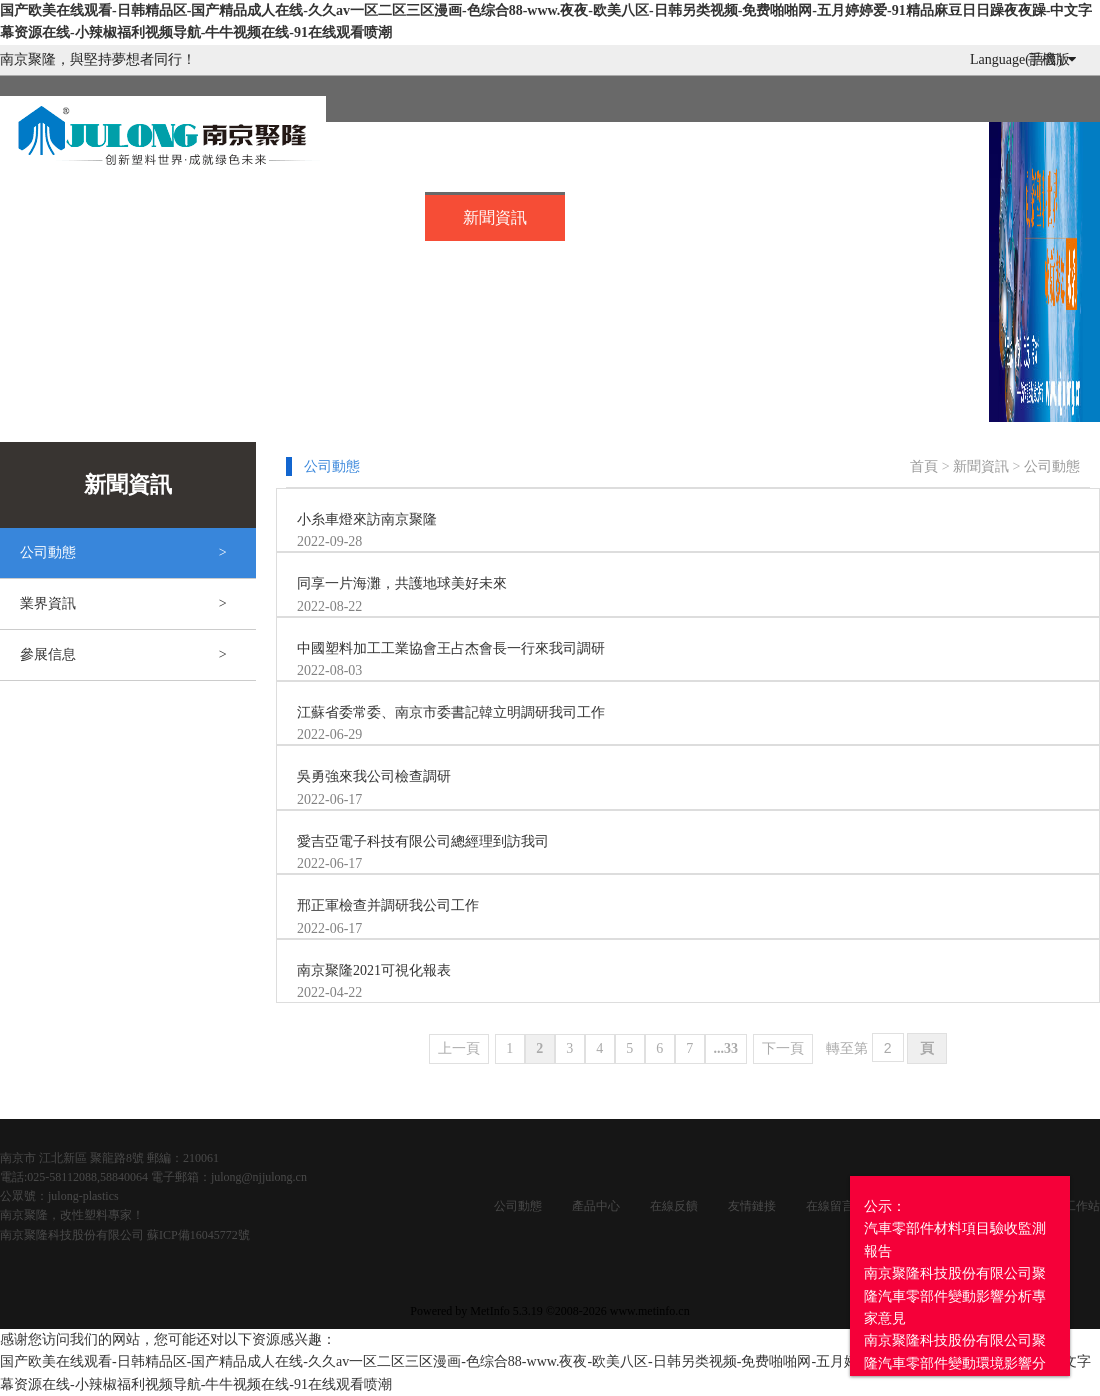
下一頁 (783, 1048)
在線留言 (777, 214)
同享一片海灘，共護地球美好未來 (402, 583)
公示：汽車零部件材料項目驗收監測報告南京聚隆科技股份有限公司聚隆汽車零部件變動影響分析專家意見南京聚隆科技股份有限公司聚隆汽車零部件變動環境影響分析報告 (955, 1296)
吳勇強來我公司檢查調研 (374, 776)
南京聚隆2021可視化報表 (374, 970)
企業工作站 (1070, 1206)
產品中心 (596, 1206)
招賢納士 (636, 214)
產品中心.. (353, 214)
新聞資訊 (495, 217)
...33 (726, 1048)
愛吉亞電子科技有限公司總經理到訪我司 (423, 841)
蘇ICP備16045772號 (198, 1235)
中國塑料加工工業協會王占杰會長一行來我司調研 (451, 648)
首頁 (70, 214)
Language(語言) (1023, 59)
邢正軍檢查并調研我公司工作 (388, 905)
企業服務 (918, 214)
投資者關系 (75, 256)
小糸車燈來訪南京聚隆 (367, 519)
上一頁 (459, 1048)
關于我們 (211, 214)
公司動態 (1052, 466)
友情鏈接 (752, 1206)
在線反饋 (674, 1206)
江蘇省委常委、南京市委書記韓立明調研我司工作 (451, 712)
